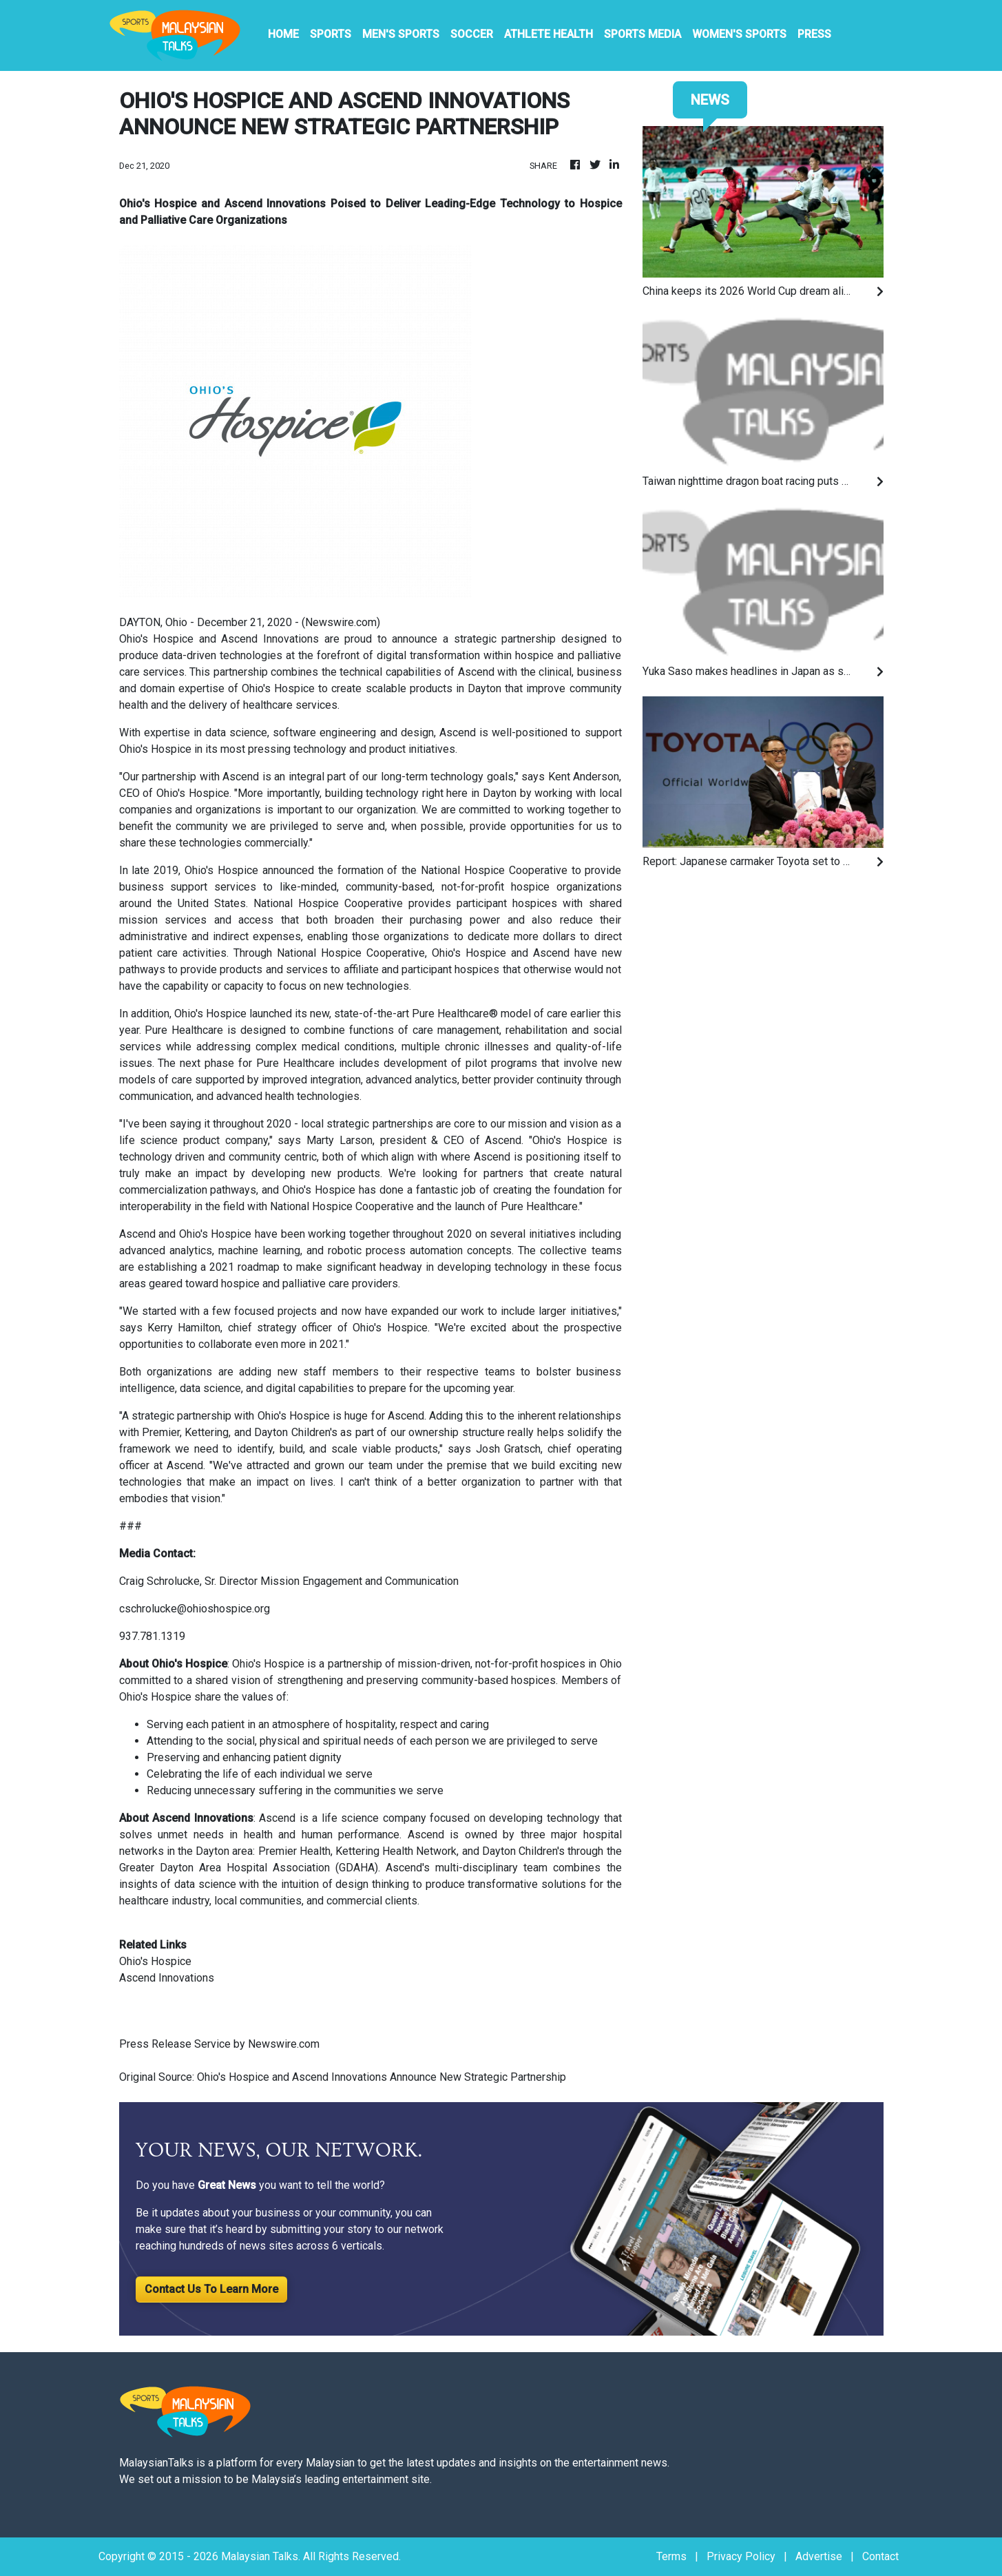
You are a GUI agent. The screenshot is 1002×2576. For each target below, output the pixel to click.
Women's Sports (739, 34)
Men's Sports (400, 34)
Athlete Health (548, 34)
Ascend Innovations (166, 1977)
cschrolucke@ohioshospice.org (194, 1608)
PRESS (814, 34)
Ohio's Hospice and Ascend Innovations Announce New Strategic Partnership (383, 2077)
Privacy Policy (741, 2556)
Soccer (471, 34)
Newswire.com (341, 622)
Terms (671, 2556)
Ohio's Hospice (268, 1663)
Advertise (818, 2556)
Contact (880, 2556)
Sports (330, 34)
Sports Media (642, 34)
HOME (283, 34)
